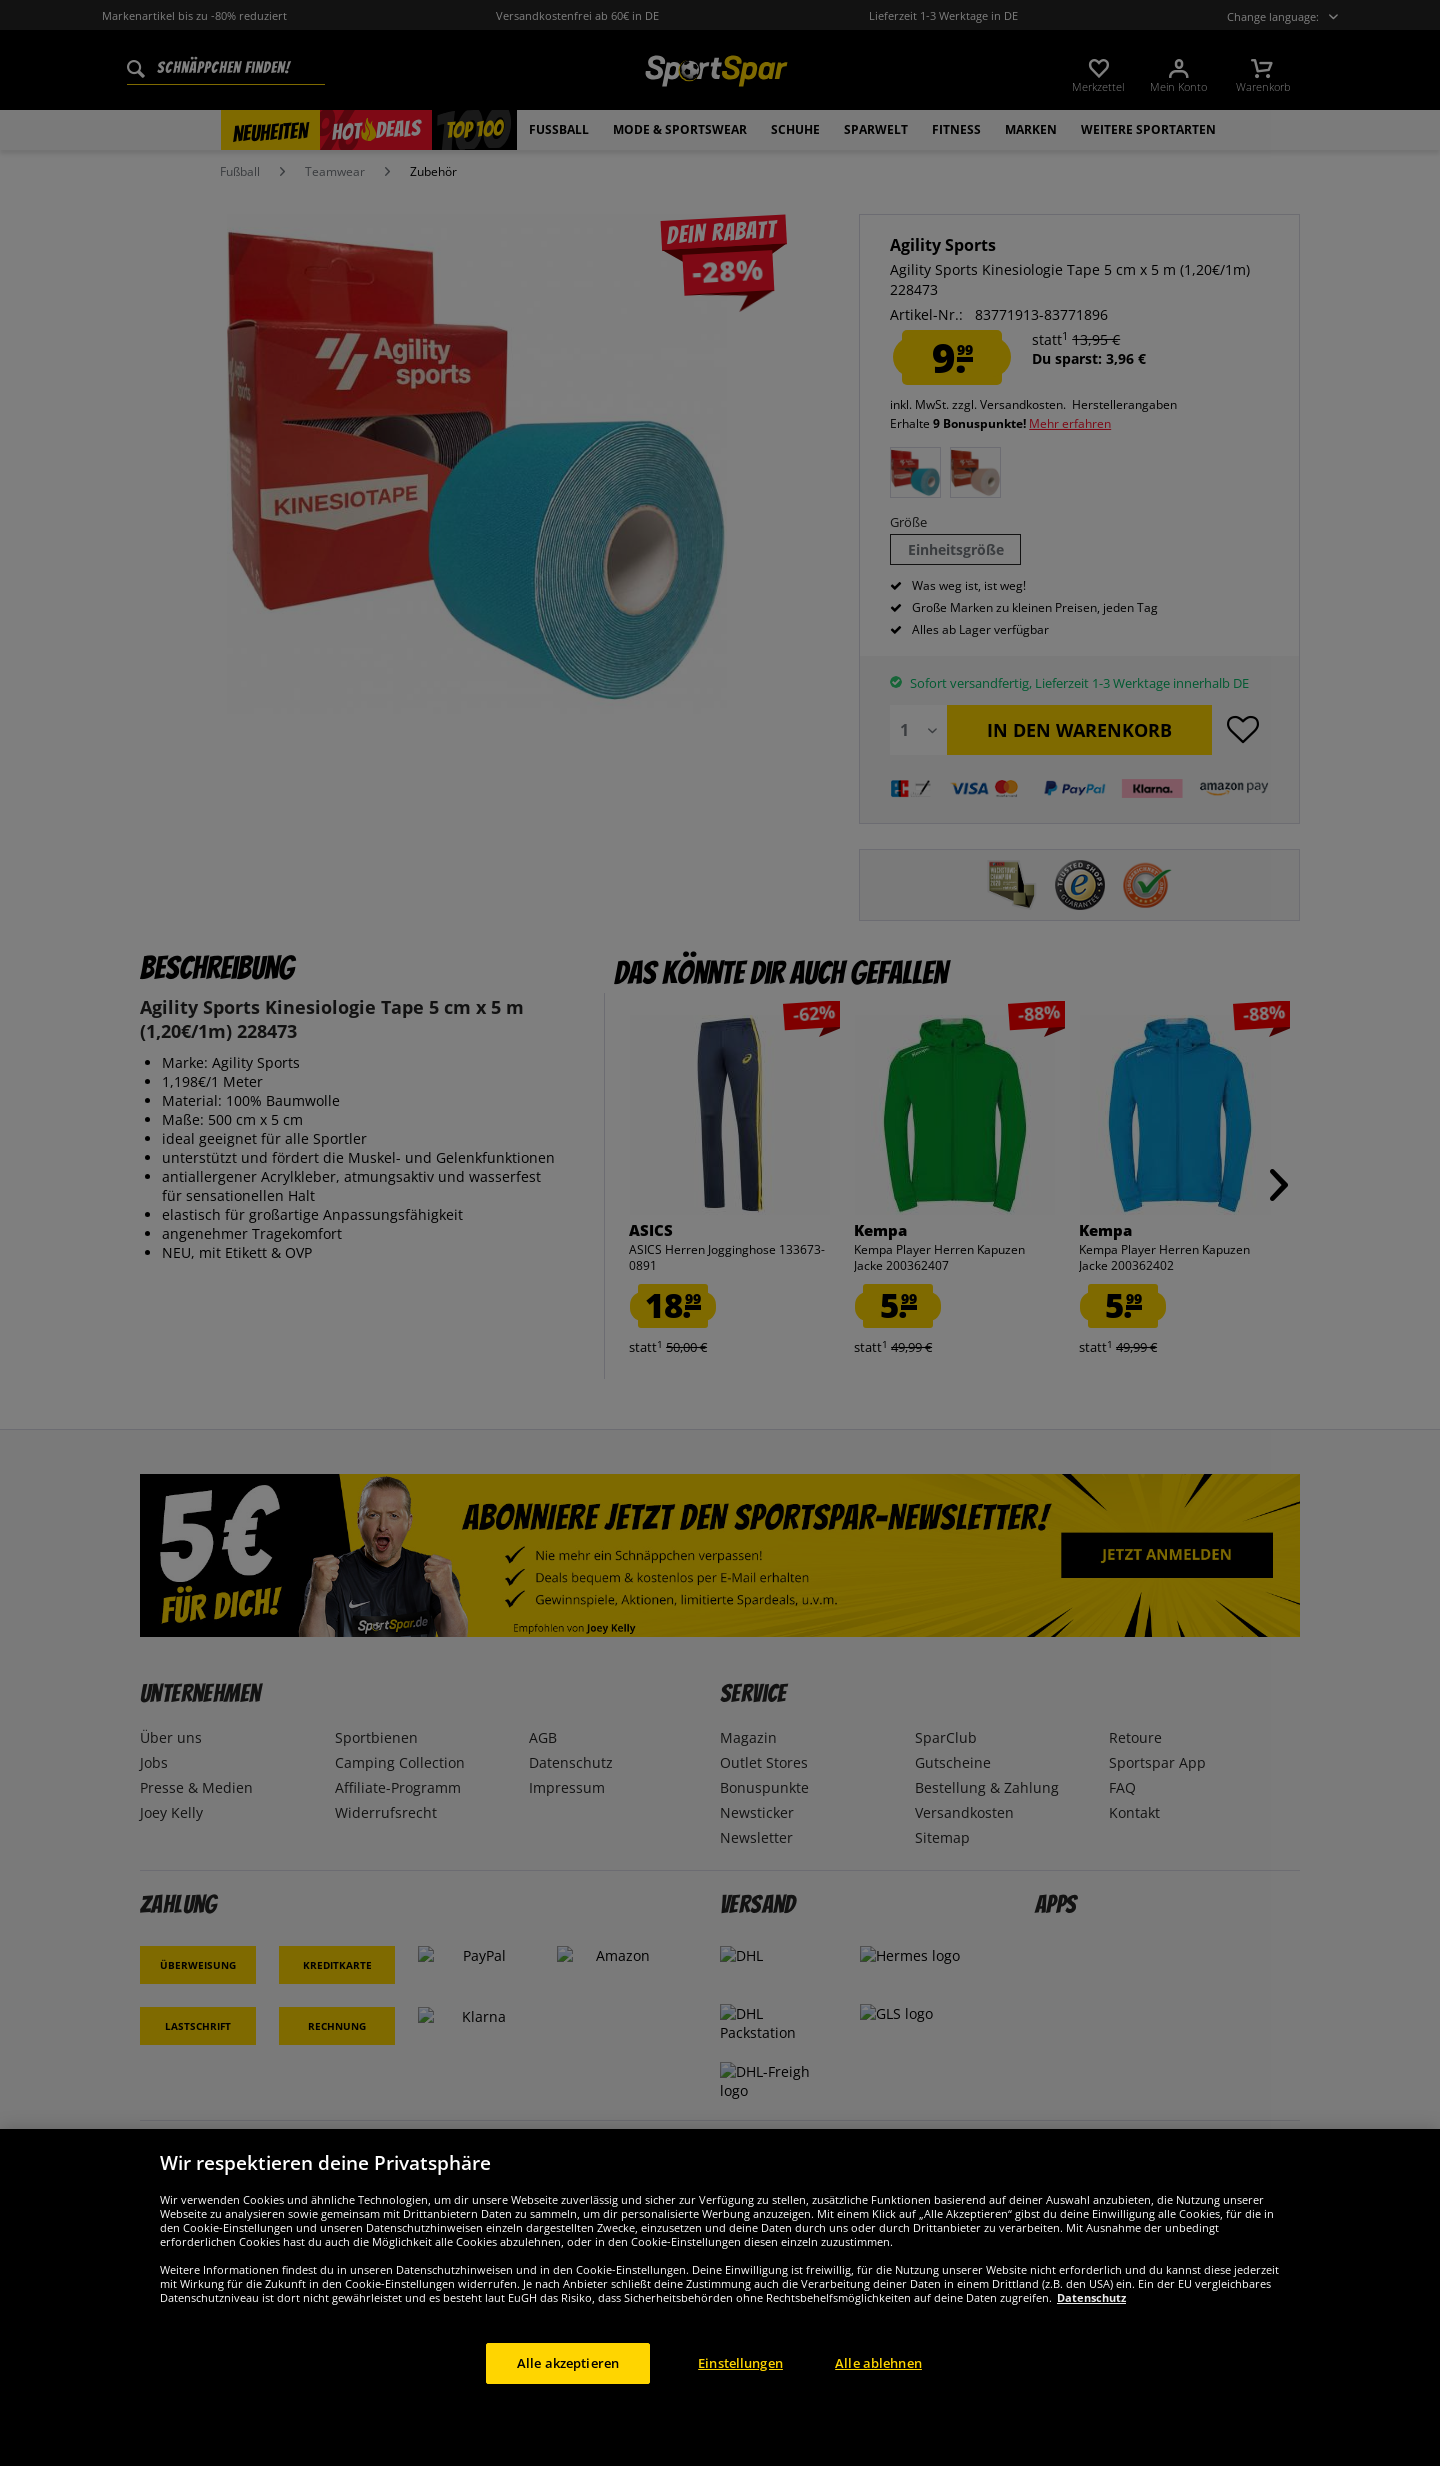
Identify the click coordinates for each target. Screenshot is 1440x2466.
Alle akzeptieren (568, 2386)
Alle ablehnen (878, 2386)
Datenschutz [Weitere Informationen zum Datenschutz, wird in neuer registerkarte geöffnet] (1091, 2320)
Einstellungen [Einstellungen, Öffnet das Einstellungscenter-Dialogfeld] (740, 2386)
